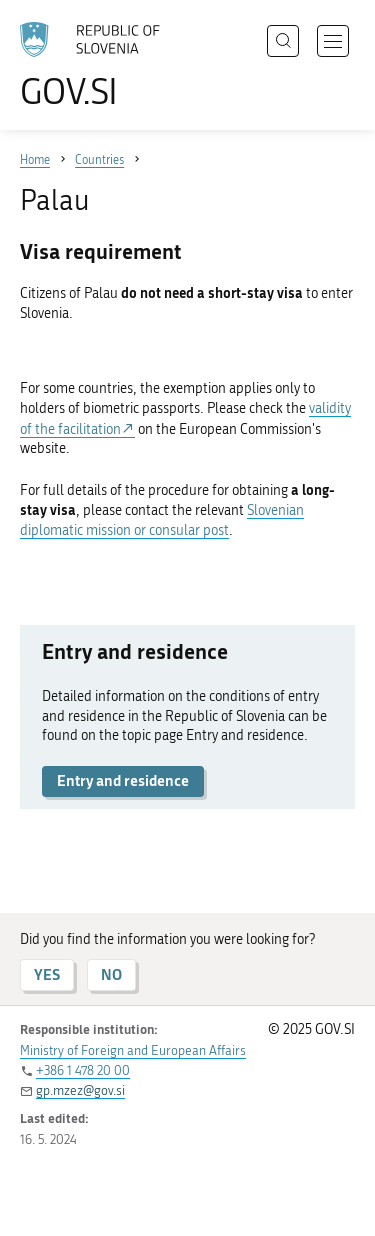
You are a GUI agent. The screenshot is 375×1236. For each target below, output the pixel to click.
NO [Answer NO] (111, 974)
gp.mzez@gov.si (80, 1090)
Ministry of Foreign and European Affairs (133, 1050)
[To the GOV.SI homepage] (100, 65)
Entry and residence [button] (123, 780)
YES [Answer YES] (47, 974)
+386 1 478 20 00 (83, 1070)
